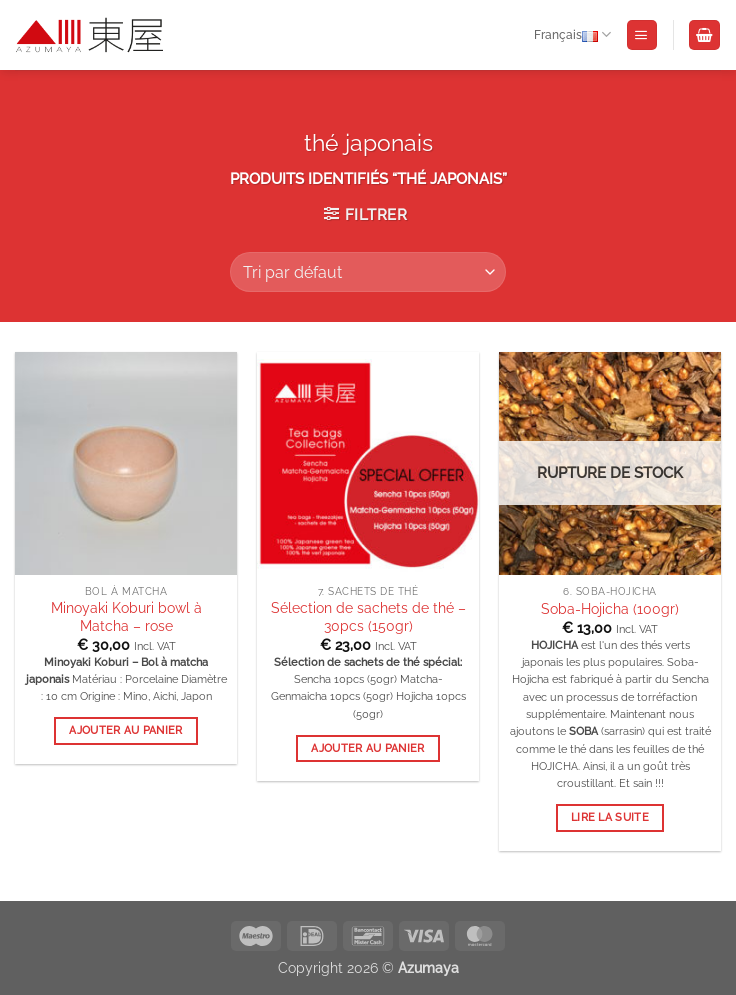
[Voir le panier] (704, 35)
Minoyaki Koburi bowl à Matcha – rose (126, 617)
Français (572, 35)
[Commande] (368, 272)
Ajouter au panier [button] (126, 730)
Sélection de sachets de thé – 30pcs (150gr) (368, 617)
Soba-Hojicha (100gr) (610, 609)
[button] (642, 35)
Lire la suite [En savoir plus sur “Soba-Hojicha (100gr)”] (610, 817)
